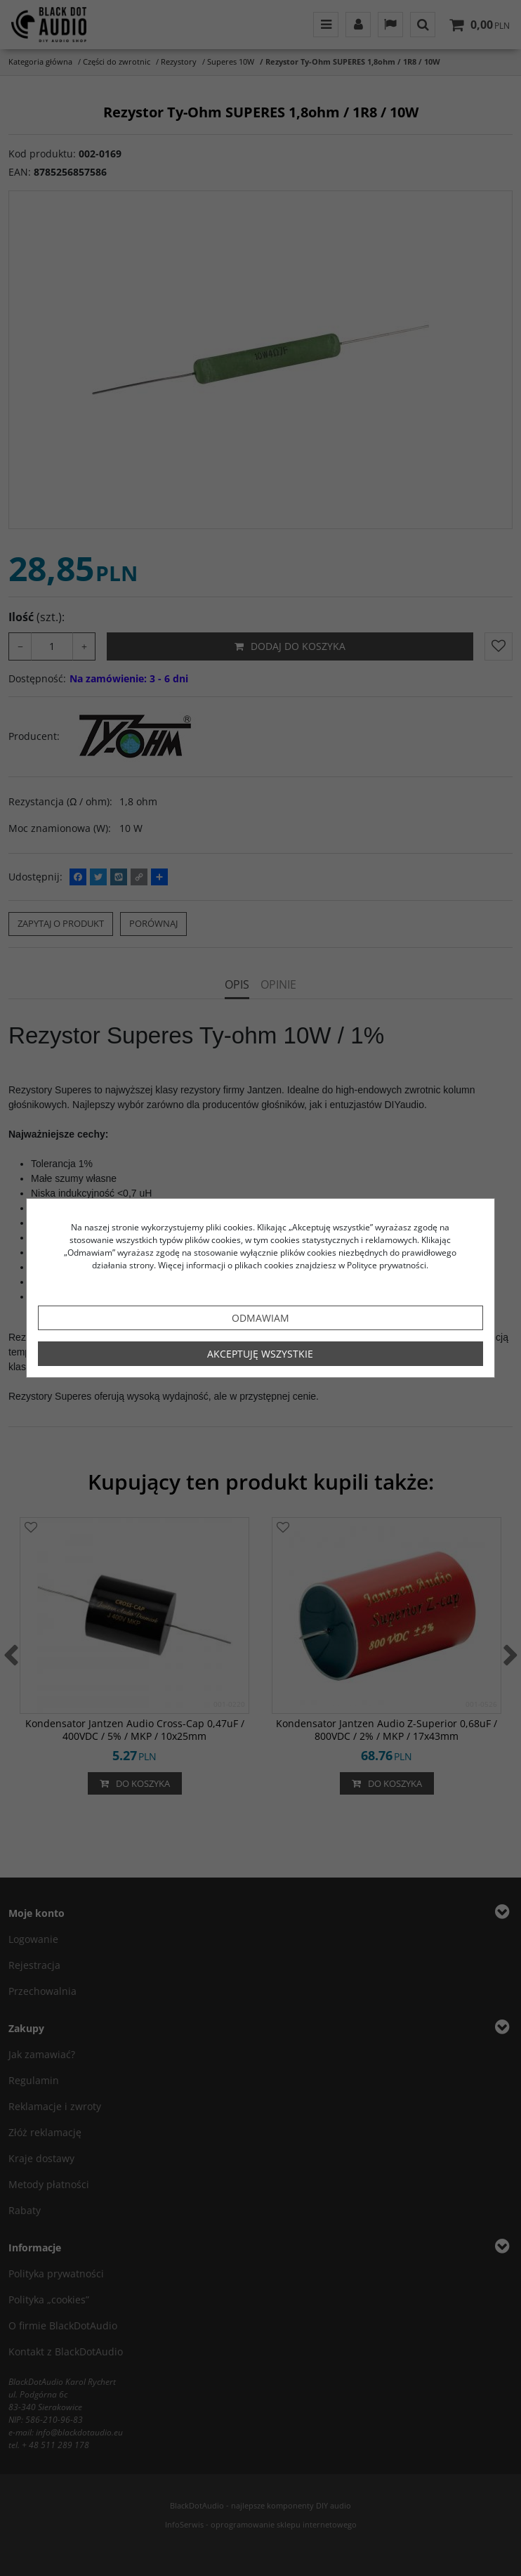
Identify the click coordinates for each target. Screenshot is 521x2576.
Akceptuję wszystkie (260, 1353)
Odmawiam (260, 1318)
